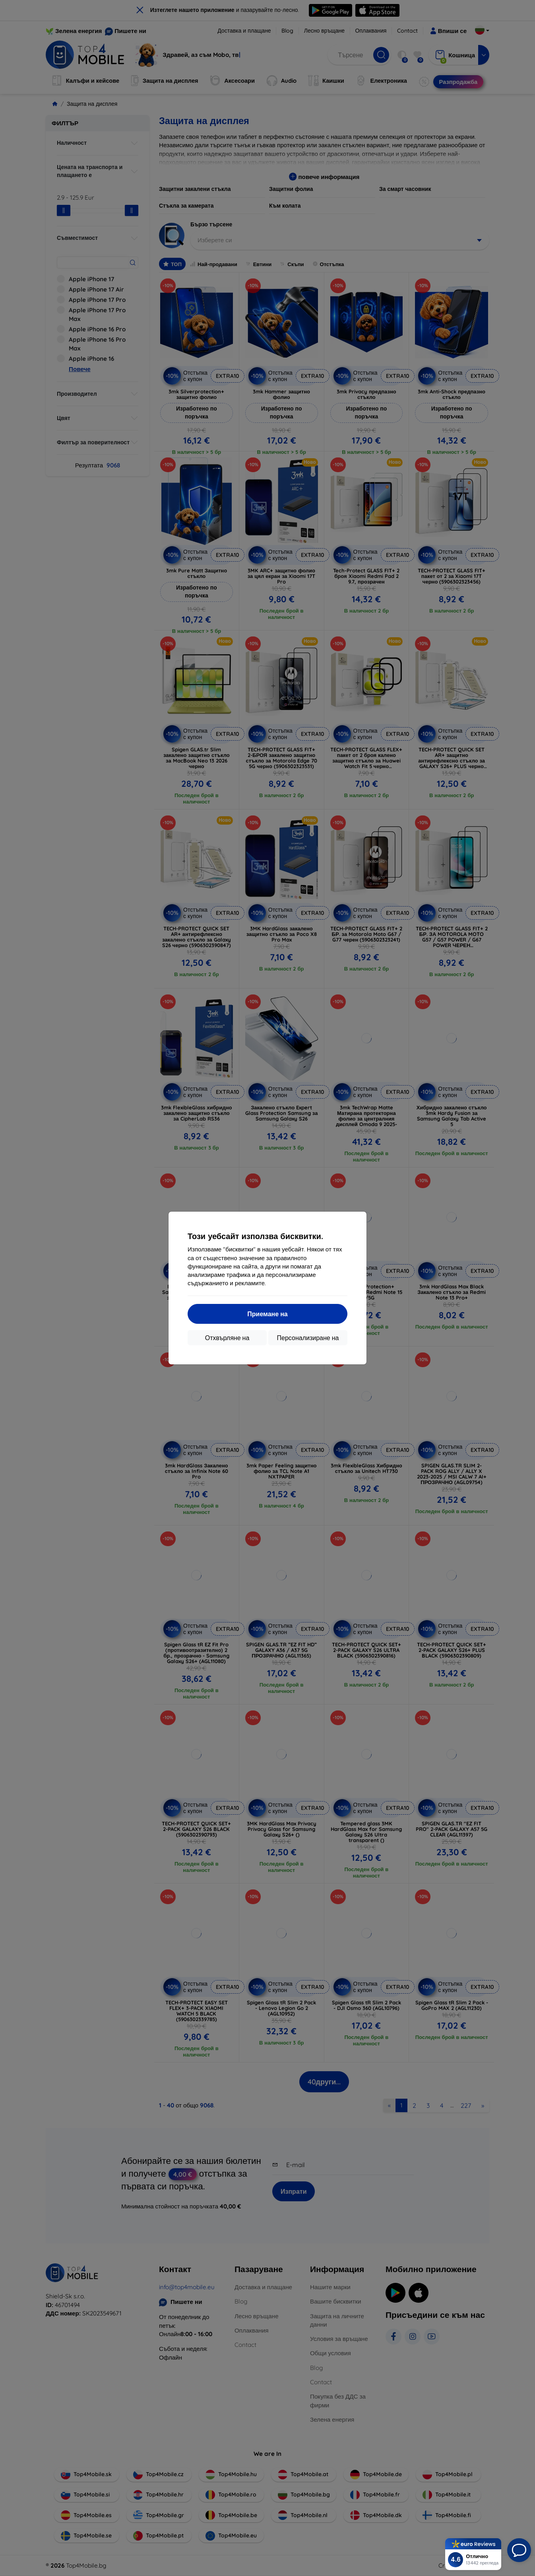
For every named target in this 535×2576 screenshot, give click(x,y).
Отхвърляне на (227, 1338)
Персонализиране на (308, 1338)
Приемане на (267, 1314)
